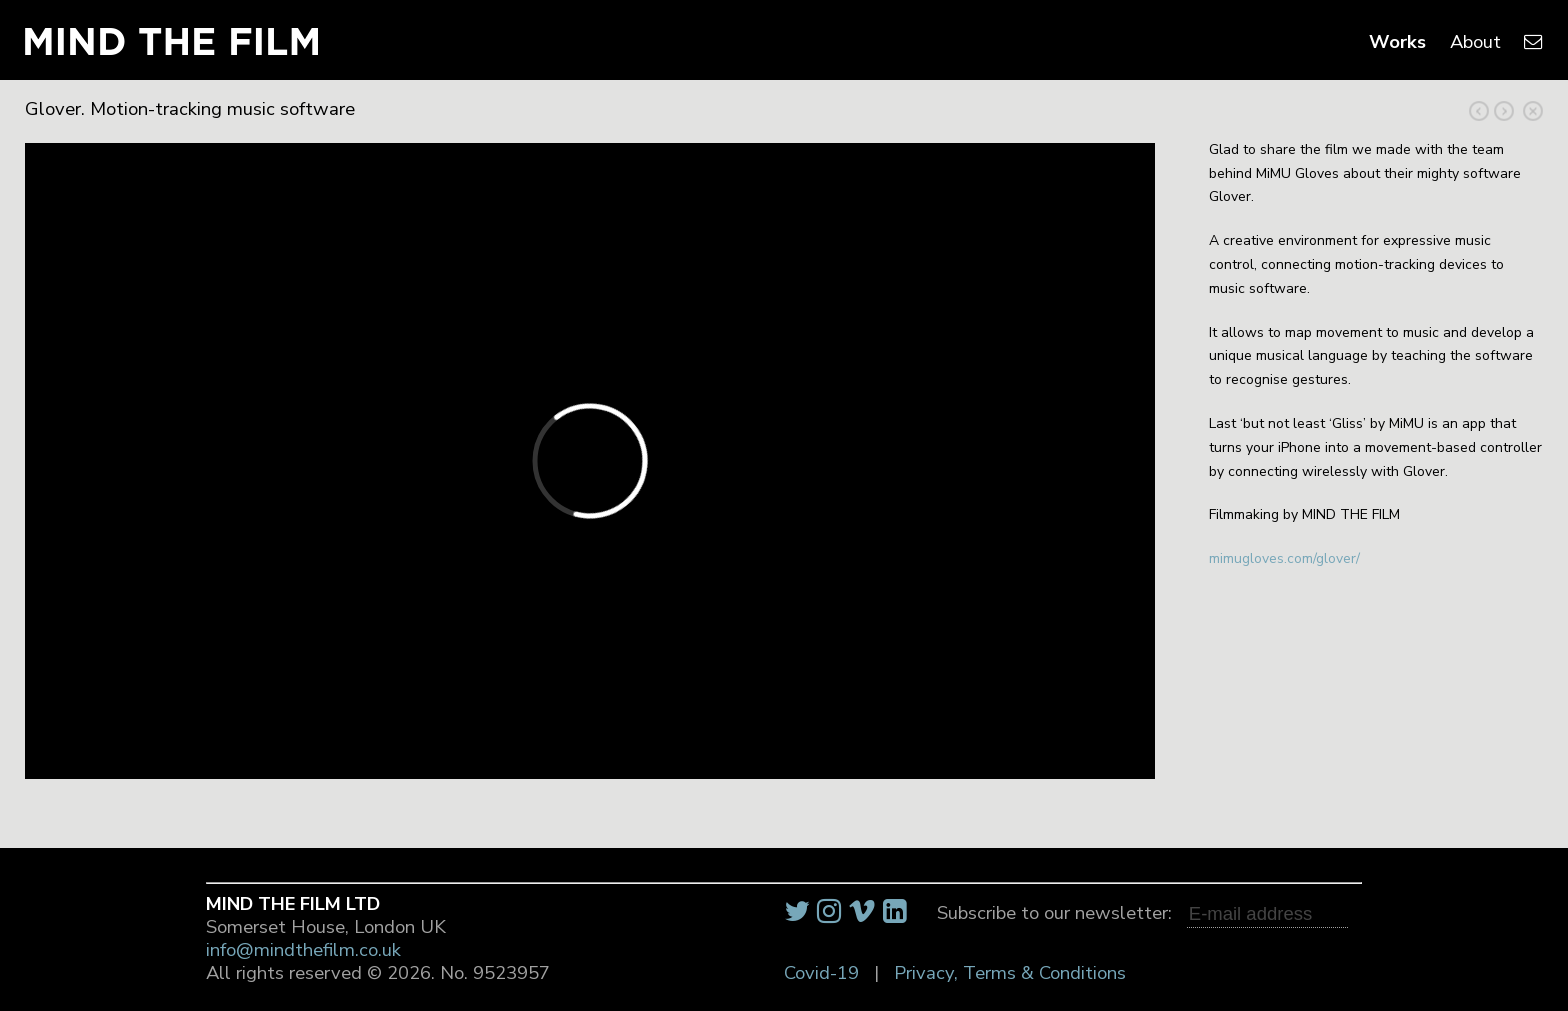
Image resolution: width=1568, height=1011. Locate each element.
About (1475, 42)
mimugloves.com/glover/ (1284, 558)
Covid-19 (821, 973)
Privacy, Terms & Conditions (1010, 973)
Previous (1504, 111)
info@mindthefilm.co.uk (303, 950)
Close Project (1533, 111)
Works (1397, 42)
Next (1479, 111)
